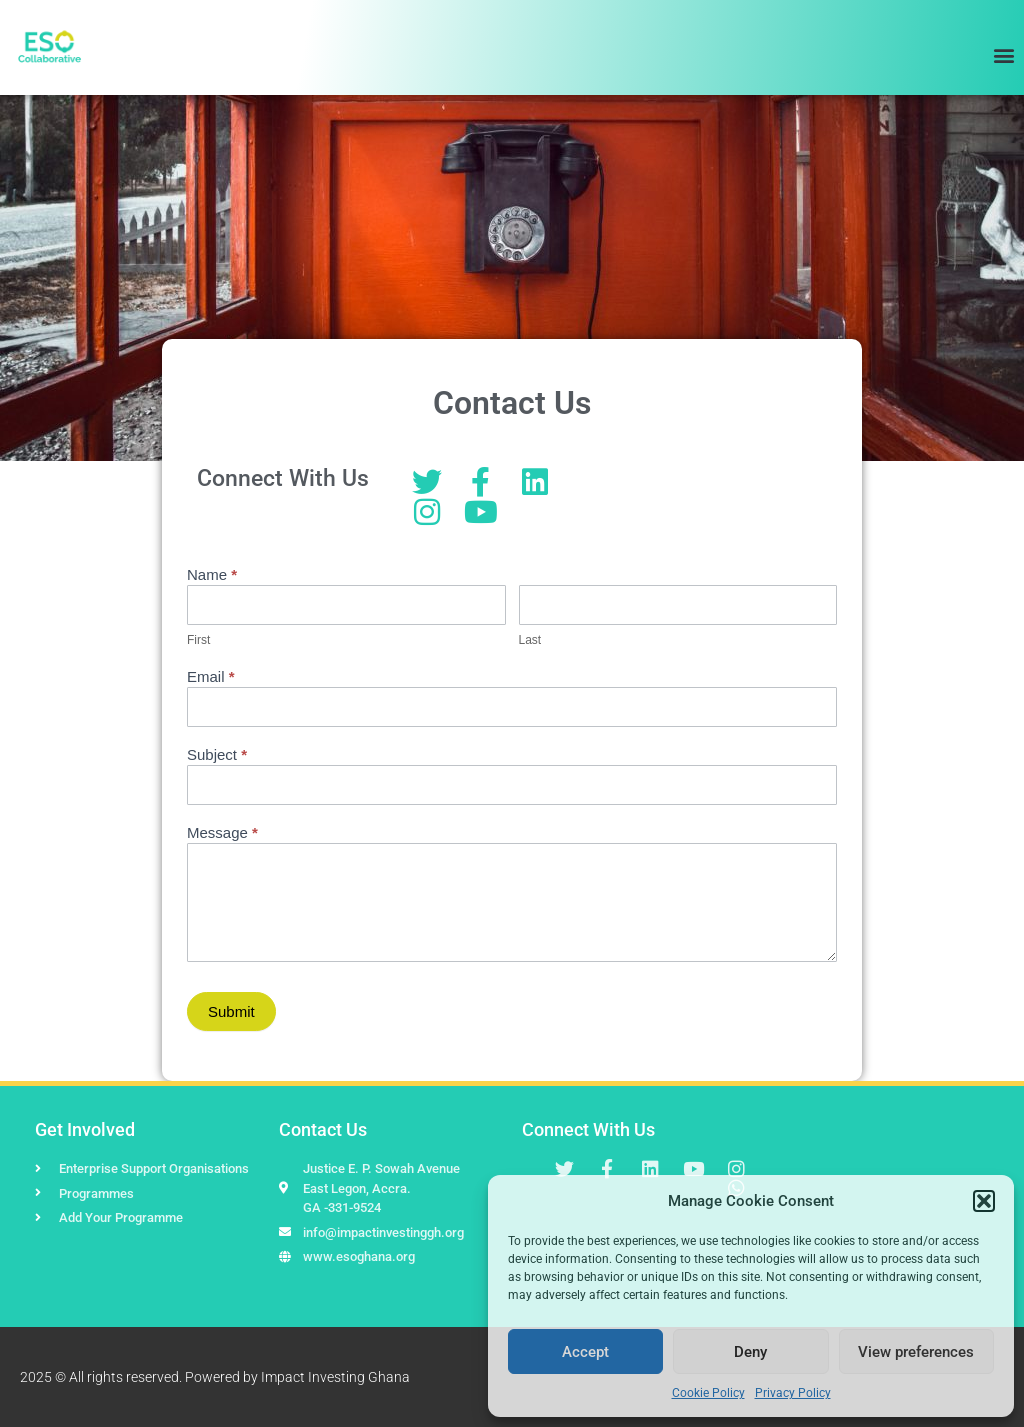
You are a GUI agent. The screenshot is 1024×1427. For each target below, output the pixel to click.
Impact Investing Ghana (335, 1377)
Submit (231, 1011)
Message (222, 833)
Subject (217, 755)
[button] (984, 1201)
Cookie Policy (708, 1393)
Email (211, 677)
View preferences (916, 1352)
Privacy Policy (793, 1393)
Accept (585, 1352)
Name (212, 575)
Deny (750, 1352)
